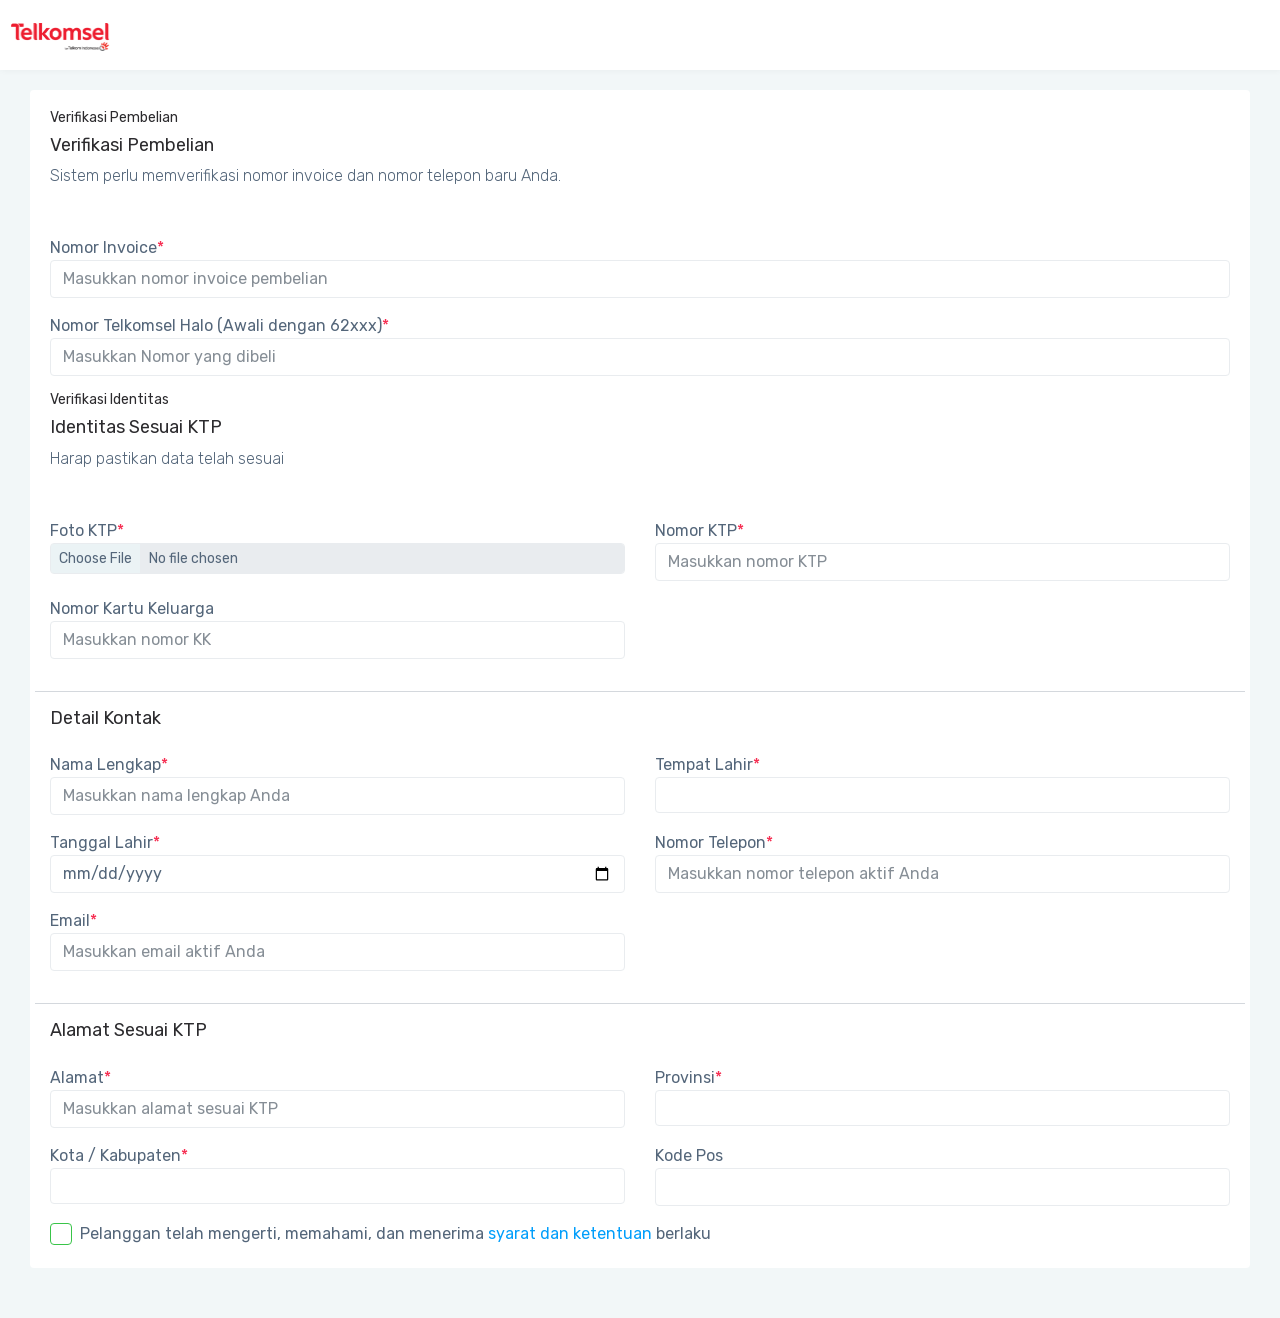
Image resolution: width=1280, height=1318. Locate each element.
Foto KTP (87, 530)
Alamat (80, 1077)
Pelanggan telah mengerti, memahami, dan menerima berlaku (395, 1233)
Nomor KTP (699, 530)
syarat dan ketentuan (570, 1233)
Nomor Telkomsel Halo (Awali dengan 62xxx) (219, 325)
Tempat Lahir (707, 764)
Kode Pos (689, 1155)
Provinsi (688, 1077)
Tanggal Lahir (105, 842)
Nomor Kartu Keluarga (132, 608)
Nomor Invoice (107, 247)
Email (73, 920)
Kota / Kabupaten (119, 1155)
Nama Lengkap (109, 764)
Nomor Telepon (714, 842)
